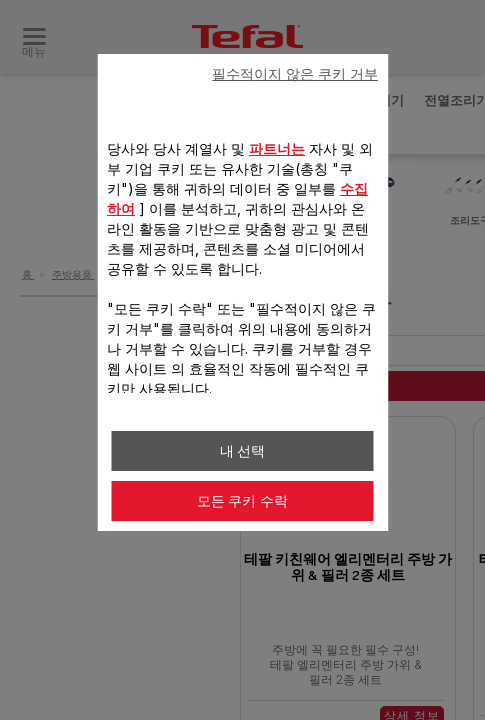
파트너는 (277, 148)
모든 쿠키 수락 (243, 501)
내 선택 (243, 451)
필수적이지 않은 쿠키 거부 (295, 74)
